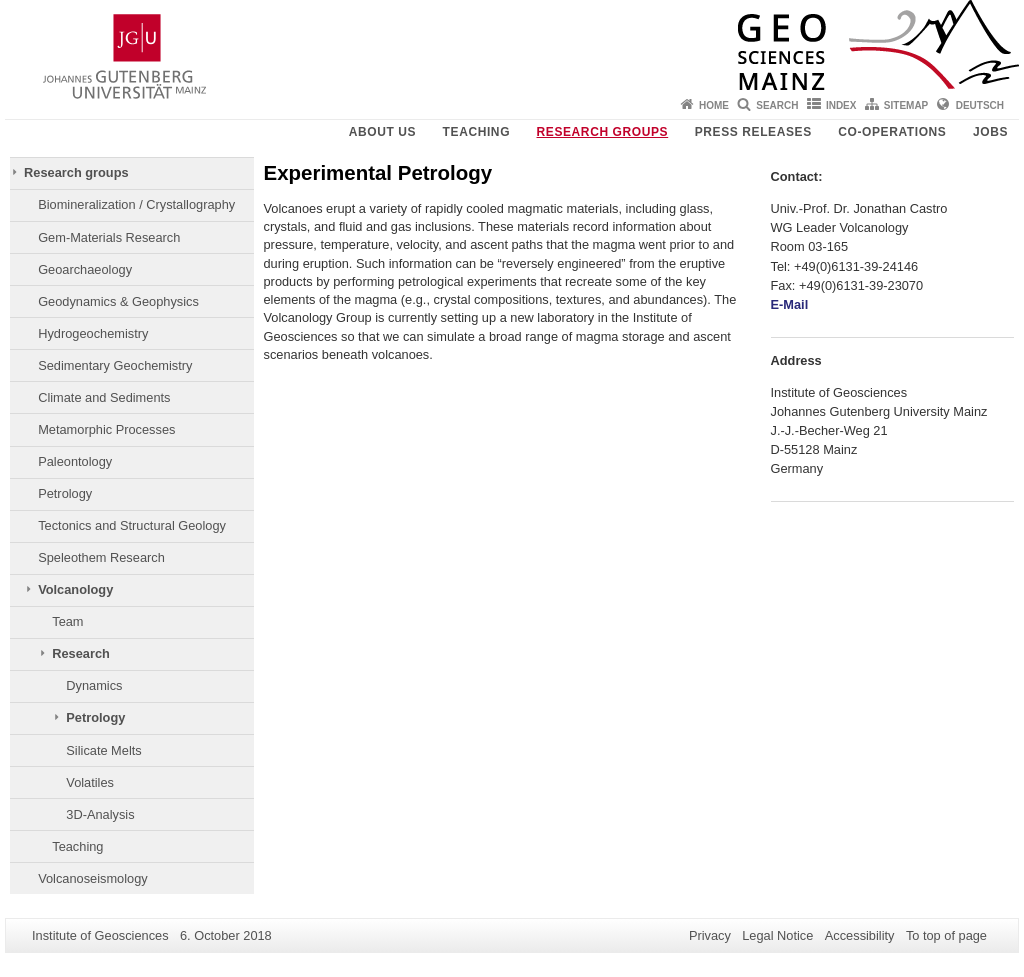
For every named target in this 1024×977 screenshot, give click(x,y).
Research (81, 653)
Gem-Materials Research (109, 237)
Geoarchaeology (85, 269)
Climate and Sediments (104, 397)
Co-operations (892, 132)
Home (714, 105)
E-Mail (790, 304)
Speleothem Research (101, 557)
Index (841, 105)
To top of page (946, 935)
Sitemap (906, 105)
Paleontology (75, 461)
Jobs (990, 132)
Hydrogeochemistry (93, 333)
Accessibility (860, 935)
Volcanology (75, 589)
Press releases (753, 132)
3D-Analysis (100, 814)
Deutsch (980, 105)
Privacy (710, 935)
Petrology (65, 493)
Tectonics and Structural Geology (132, 525)
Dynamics (94, 685)
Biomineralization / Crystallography (136, 204)
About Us (382, 132)
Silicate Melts (103, 750)
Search (777, 105)
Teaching (476, 132)
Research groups (603, 132)
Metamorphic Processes (106, 429)
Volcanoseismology (93, 878)
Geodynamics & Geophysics (118, 301)
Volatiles (90, 782)
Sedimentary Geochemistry (115, 365)
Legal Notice (777, 935)
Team (67, 621)
